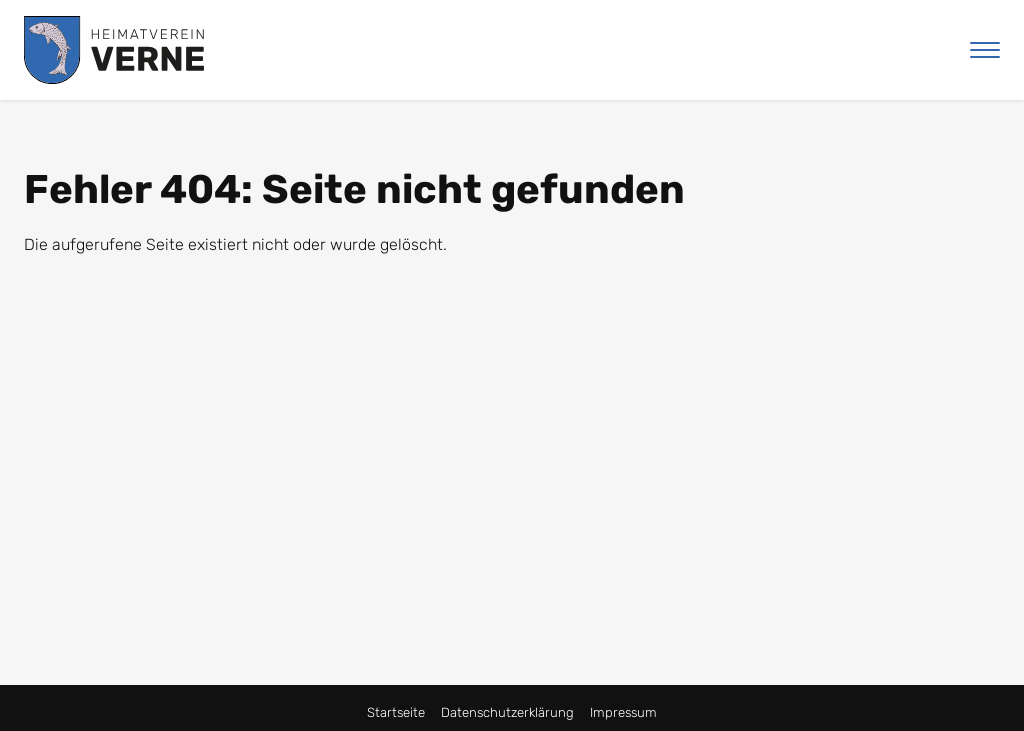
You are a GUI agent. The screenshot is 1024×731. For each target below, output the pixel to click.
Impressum (623, 712)
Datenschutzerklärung (507, 712)
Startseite (396, 712)
